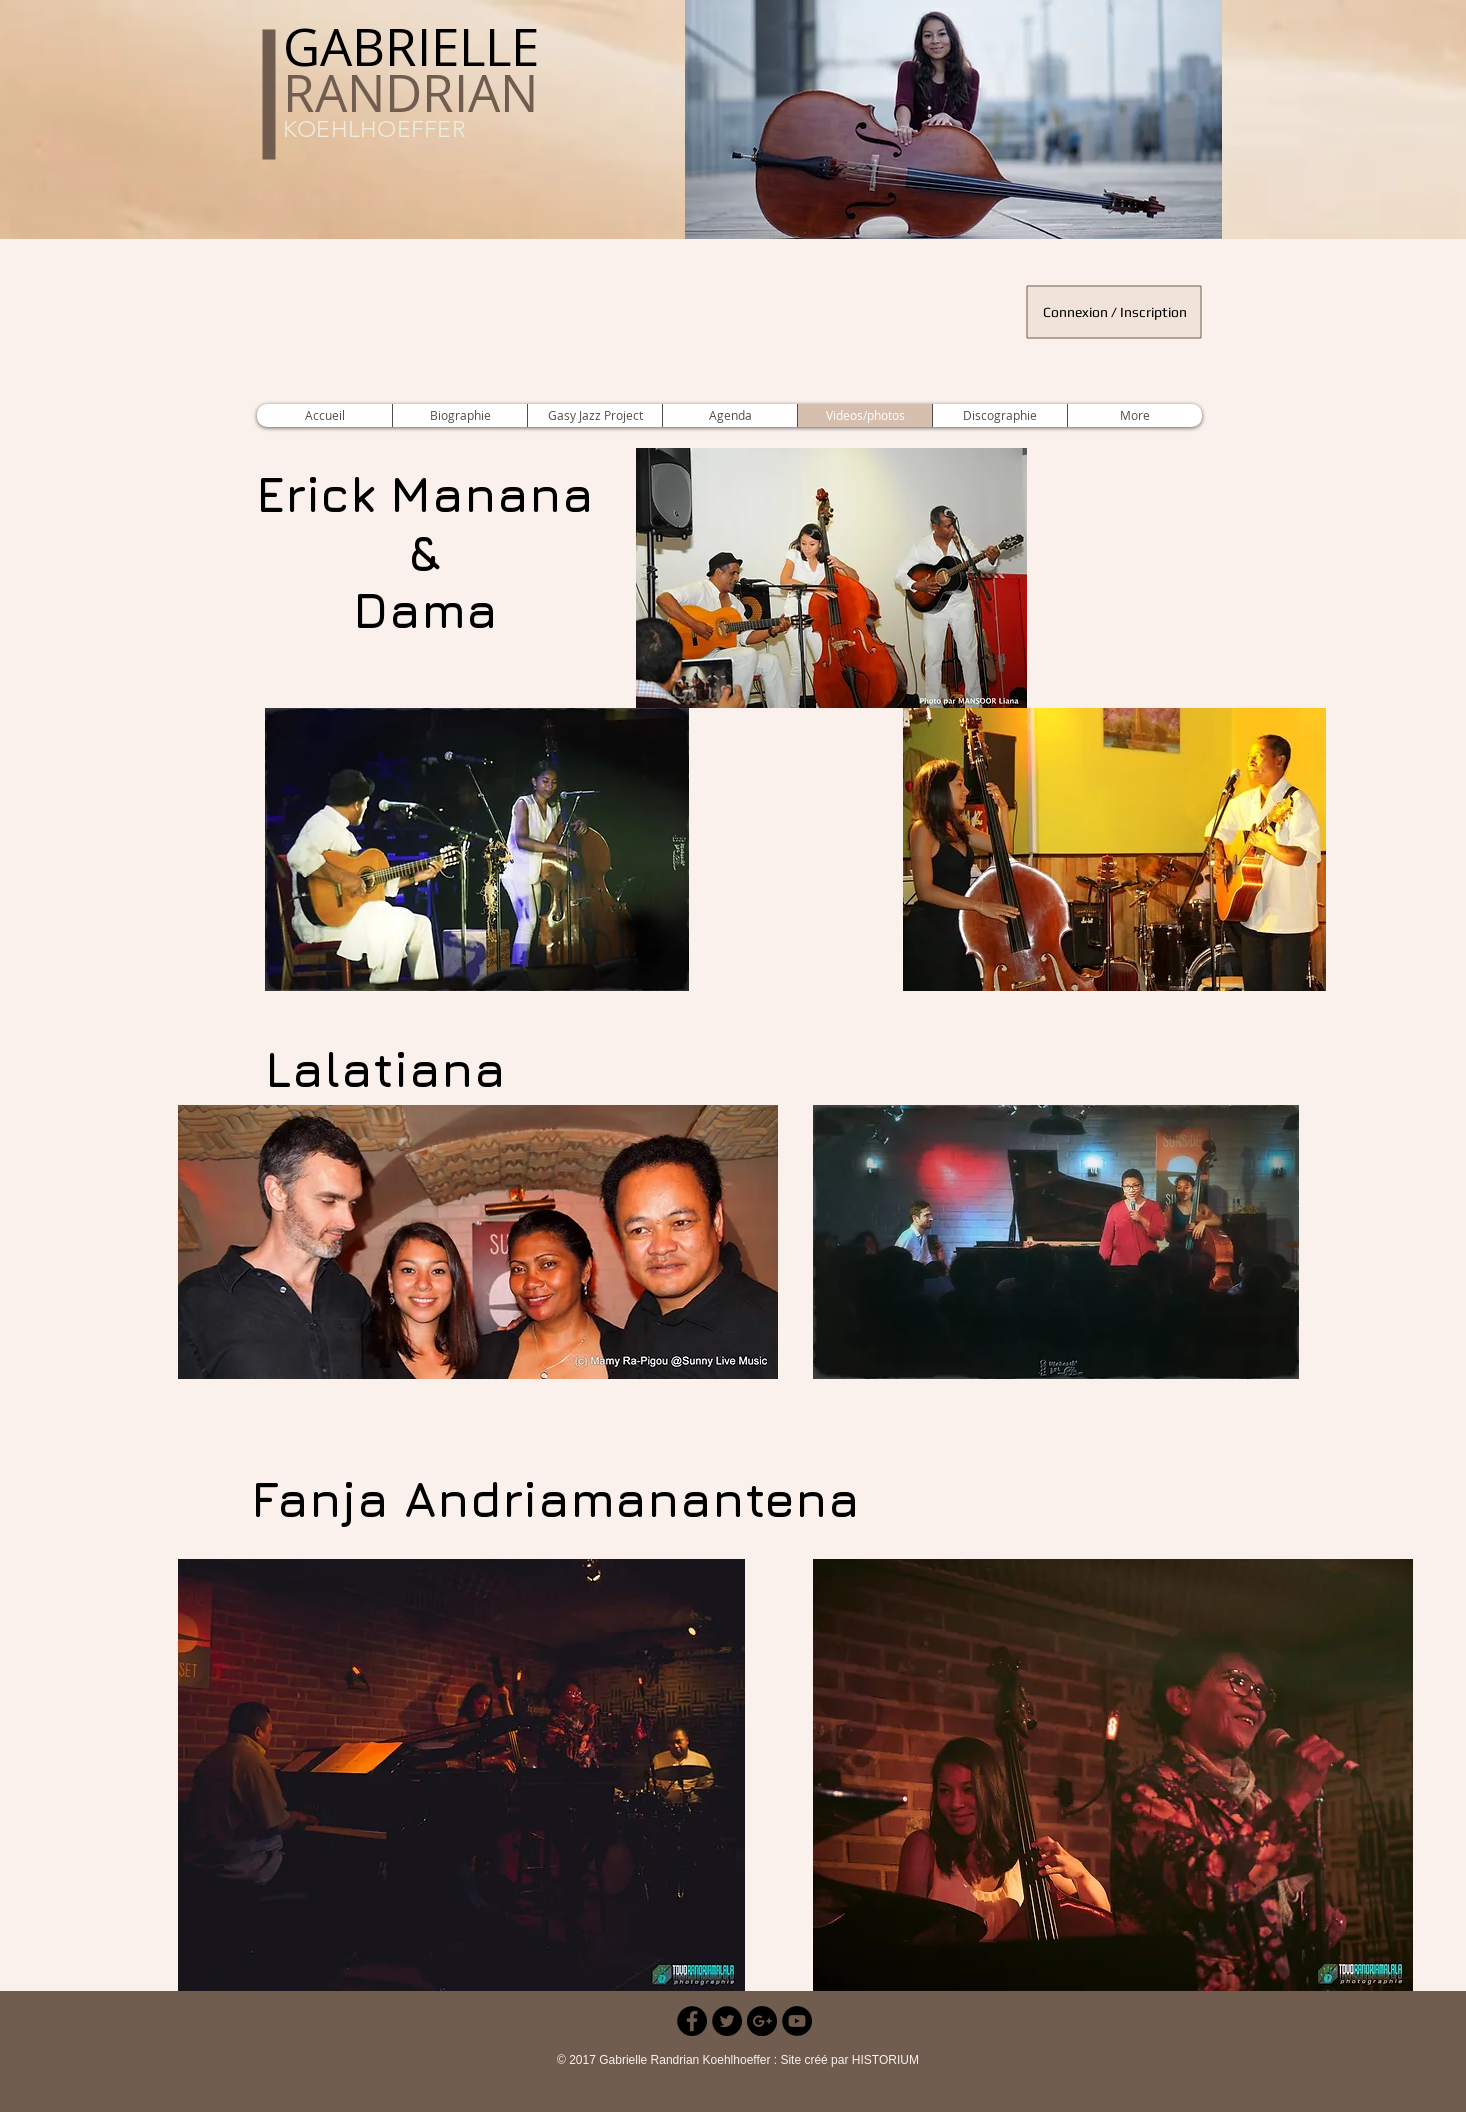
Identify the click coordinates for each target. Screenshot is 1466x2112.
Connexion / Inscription (1115, 312)
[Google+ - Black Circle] (762, 2021)
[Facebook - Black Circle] (692, 2021)
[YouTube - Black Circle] (797, 2021)
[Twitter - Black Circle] (727, 2021)
